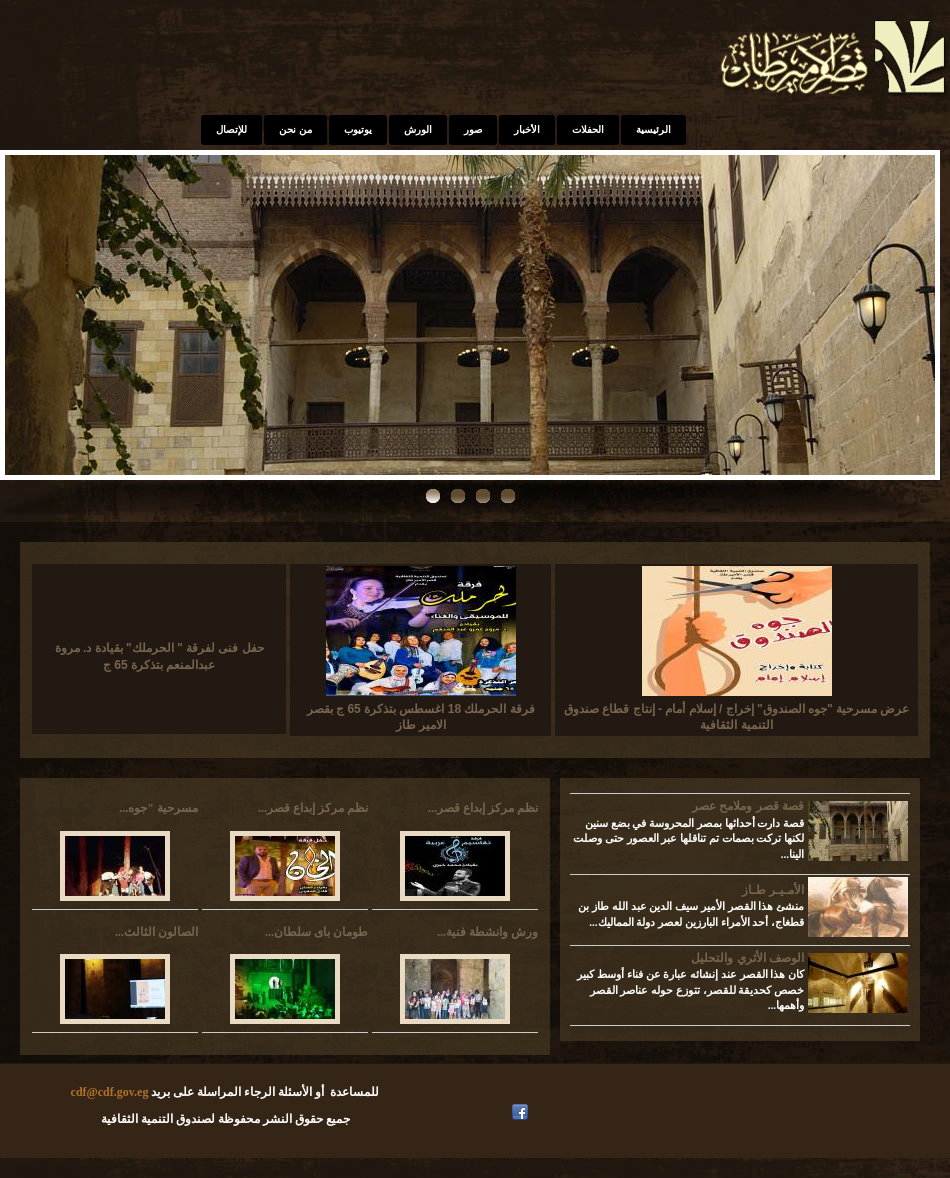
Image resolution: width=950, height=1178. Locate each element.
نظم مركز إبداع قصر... (313, 808)
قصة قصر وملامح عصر (748, 806)
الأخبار (527, 129)
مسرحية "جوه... (158, 808)
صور (473, 129)
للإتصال (231, 129)
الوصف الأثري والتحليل (747, 958)
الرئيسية (653, 129)
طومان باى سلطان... (316, 932)
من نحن (295, 129)
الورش (418, 129)
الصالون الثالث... (156, 932)
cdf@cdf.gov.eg (110, 1092)
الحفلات (588, 129)
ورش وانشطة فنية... (487, 932)
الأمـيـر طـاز (773, 890)
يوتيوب (358, 129)
